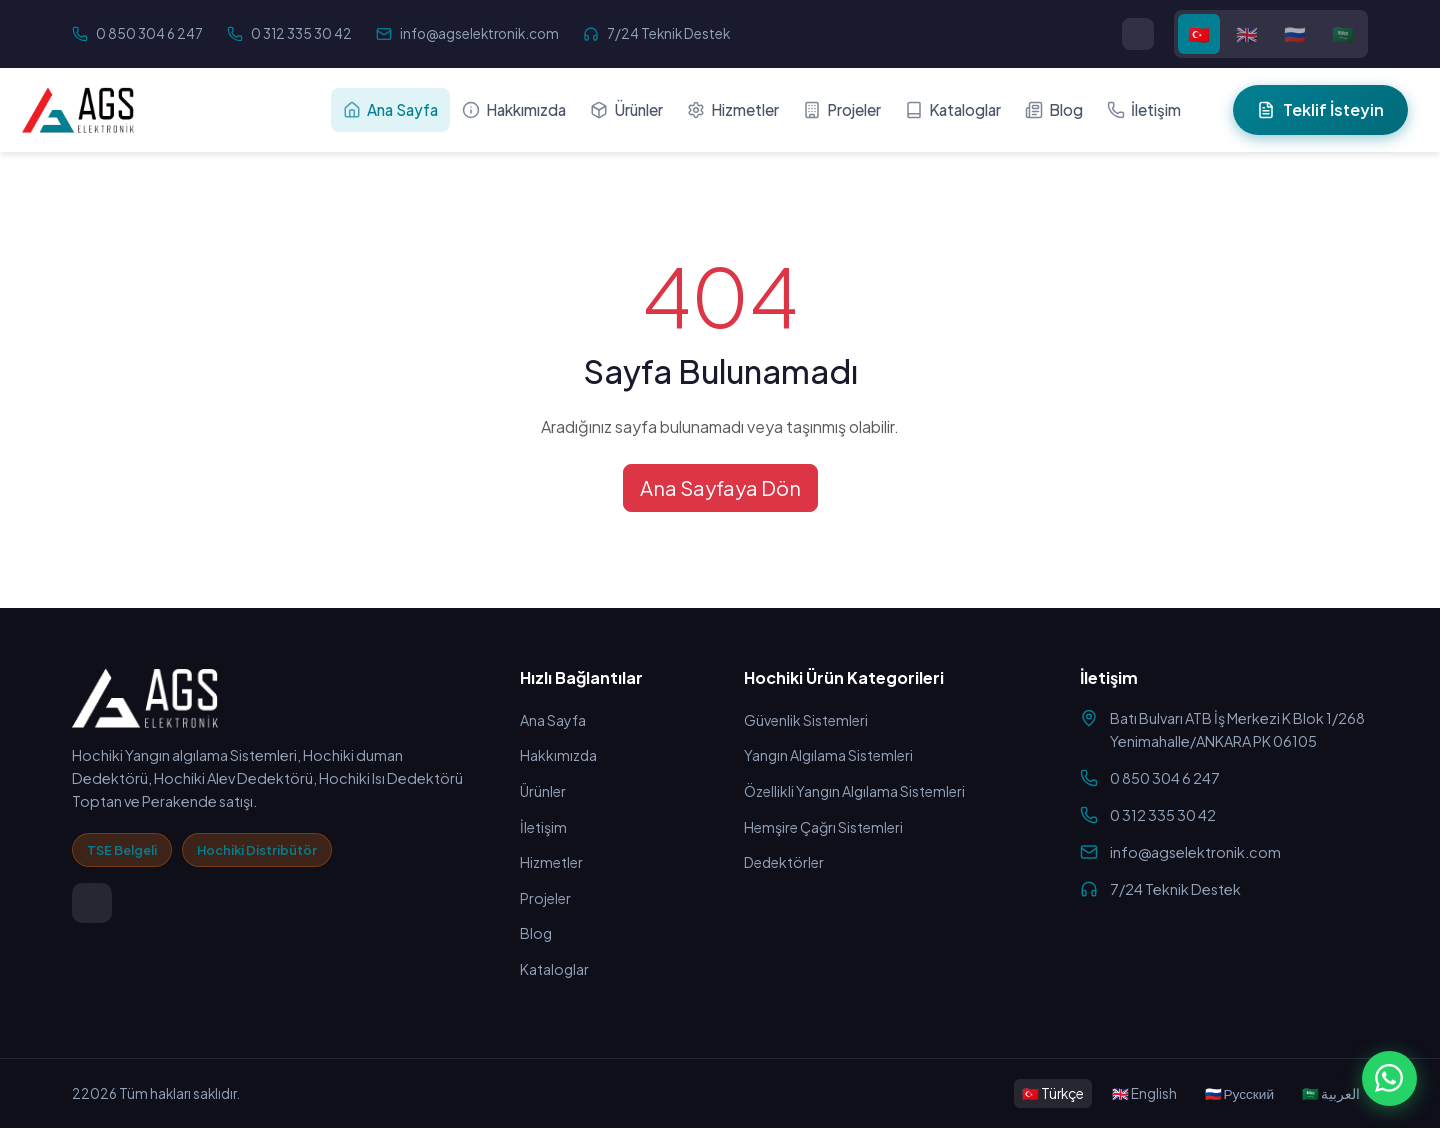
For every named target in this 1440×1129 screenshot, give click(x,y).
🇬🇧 (1247, 34)
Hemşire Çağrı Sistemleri (826, 827)
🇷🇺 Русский (1239, 1093)
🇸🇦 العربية (1331, 1093)
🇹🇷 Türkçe (1053, 1093)
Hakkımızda (514, 109)
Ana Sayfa (390, 109)
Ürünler (626, 109)
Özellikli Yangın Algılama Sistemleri (858, 792)
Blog (1054, 109)
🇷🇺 (1295, 34)
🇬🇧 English (1144, 1093)
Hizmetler (733, 109)
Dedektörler (786, 863)
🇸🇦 (1343, 34)
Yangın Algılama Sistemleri (830, 756)
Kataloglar (953, 109)
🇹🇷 (1199, 34)
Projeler (842, 109)
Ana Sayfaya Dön (720, 487)
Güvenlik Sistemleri (807, 720)
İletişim (1144, 109)
